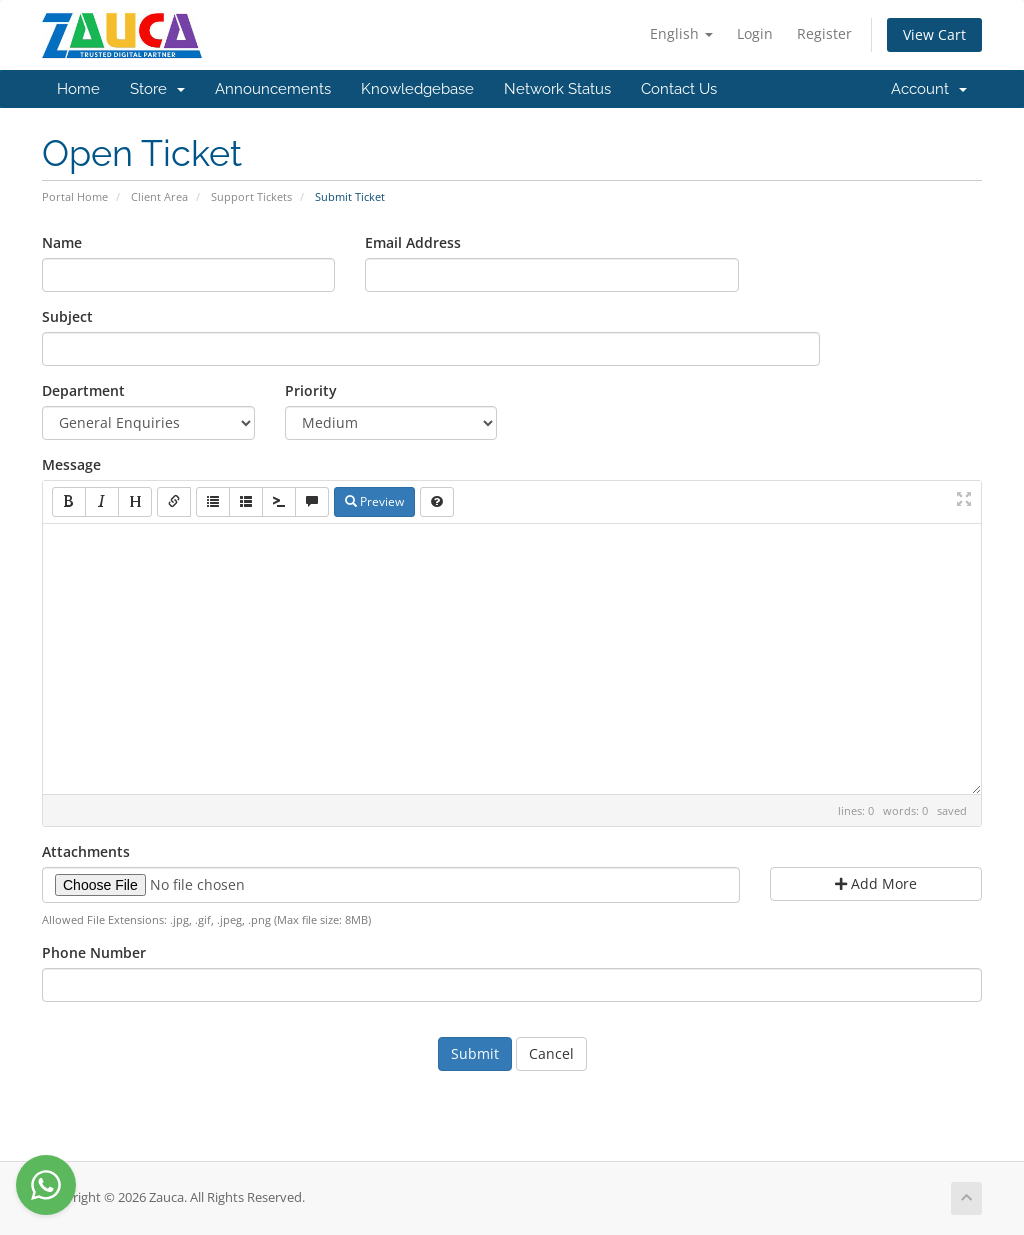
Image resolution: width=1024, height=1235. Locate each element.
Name (62, 242)
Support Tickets (251, 196)
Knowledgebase (417, 89)
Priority (311, 390)
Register (824, 33)
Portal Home (75, 196)
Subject (67, 316)
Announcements (273, 89)
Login (755, 33)
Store (157, 89)
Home (78, 89)
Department (83, 390)
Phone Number (94, 952)
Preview (374, 501)
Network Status (557, 89)
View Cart (934, 34)
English (681, 33)
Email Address (413, 242)
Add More (876, 883)
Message (71, 464)
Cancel (551, 1053)
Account (929, 89)
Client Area (159, 196)
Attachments (86, 851)
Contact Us (679, 89)
